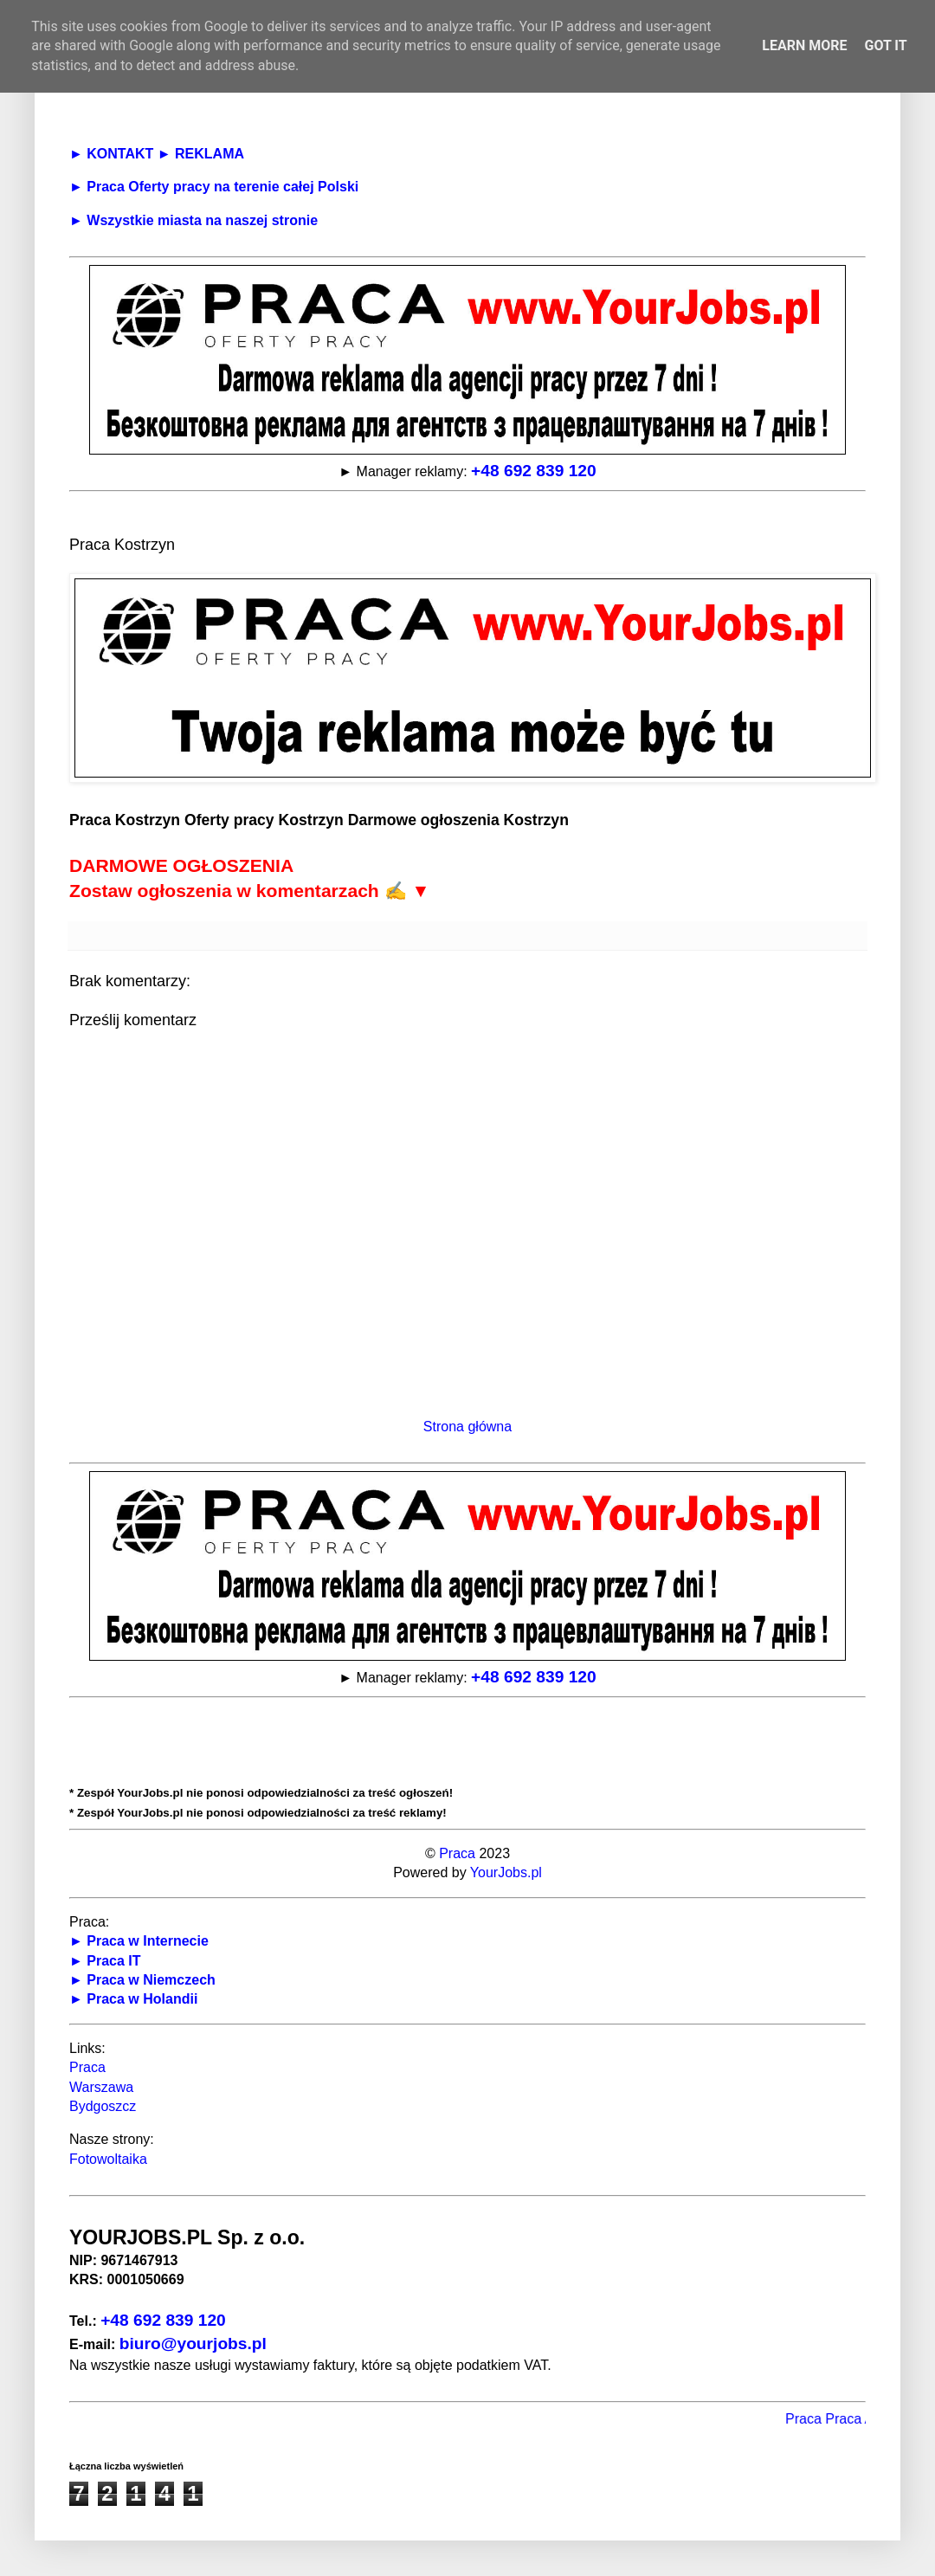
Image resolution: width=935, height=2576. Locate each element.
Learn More (804, 45)
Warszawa (101, 2087)
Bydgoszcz (102, 2106)
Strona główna (467, 1426)
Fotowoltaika (108, 2159)
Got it (885, 45)
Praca (457, 1853)
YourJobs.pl (506, 1872)
